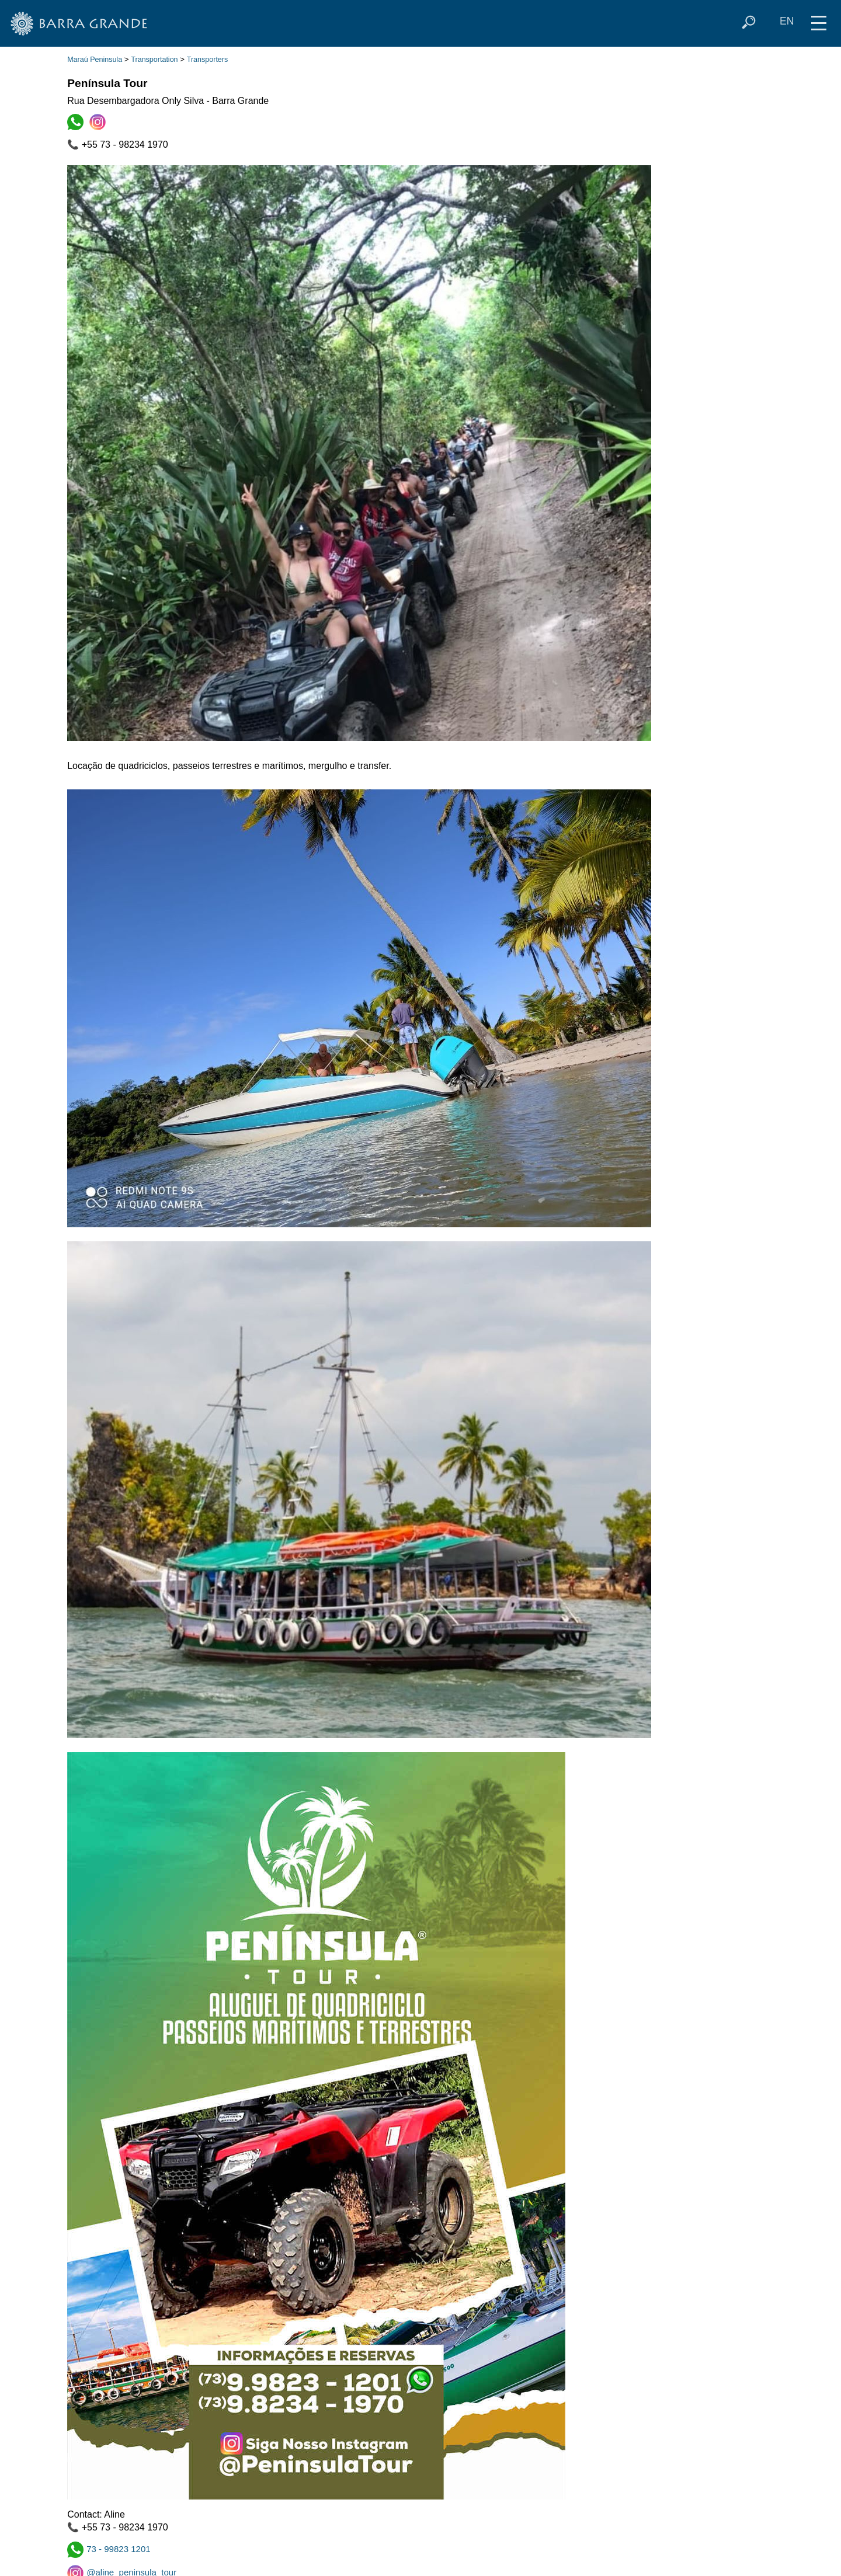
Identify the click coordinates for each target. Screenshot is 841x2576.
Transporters (207, 59)
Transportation (154, 59)
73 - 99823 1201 (109, 2549)
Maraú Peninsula (94, 59)
